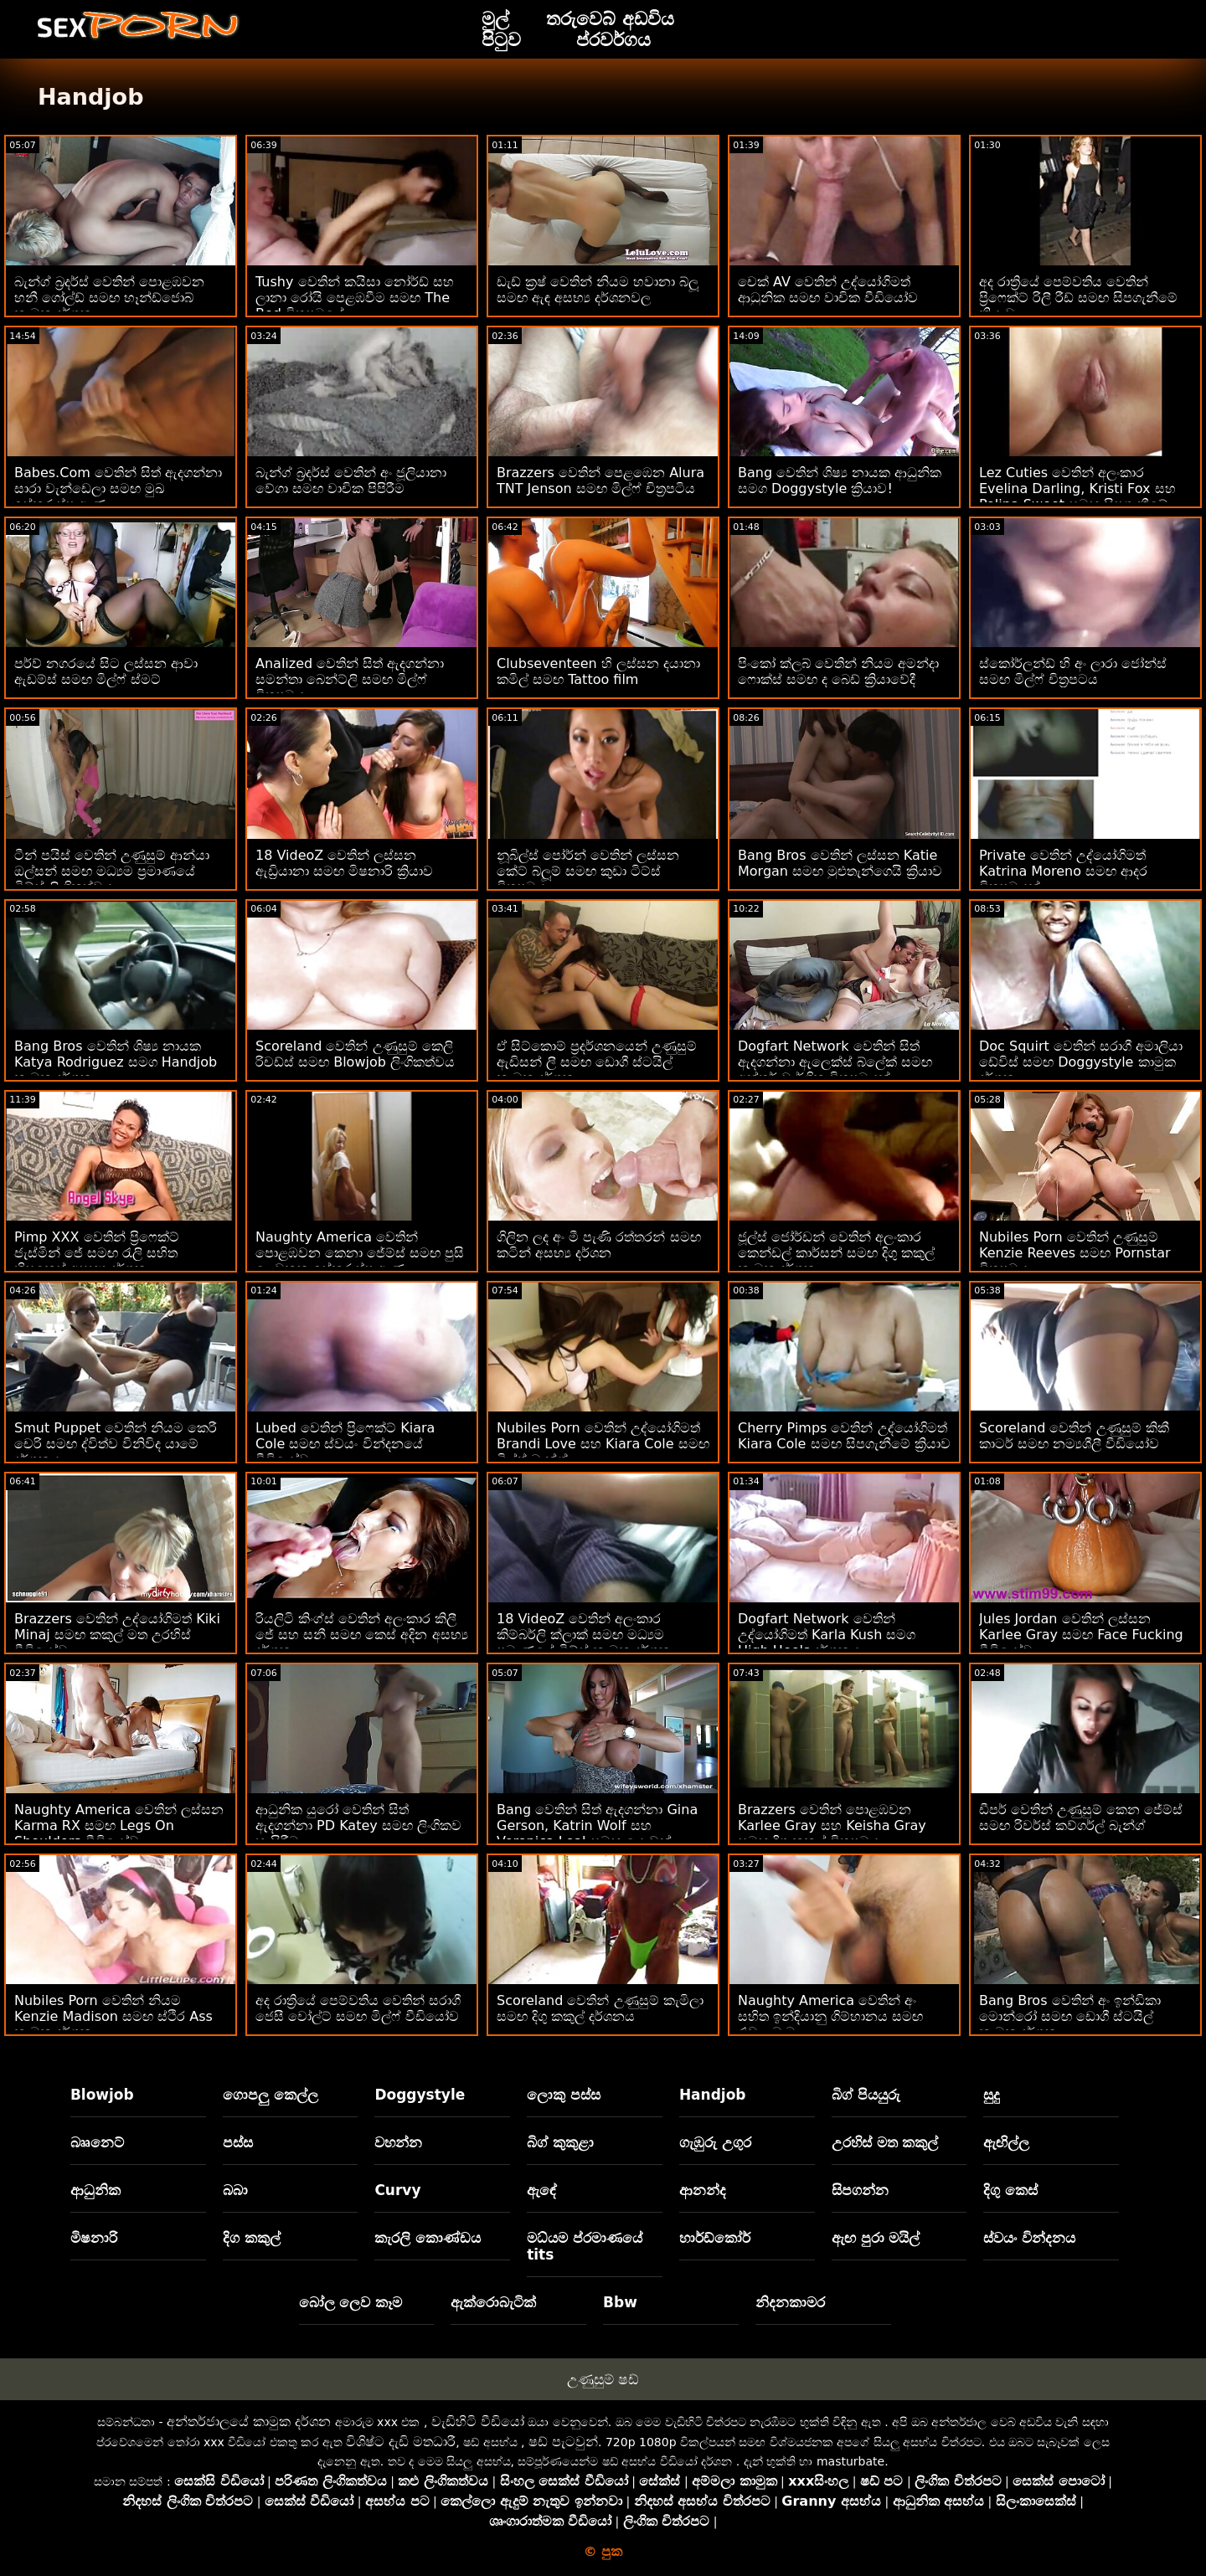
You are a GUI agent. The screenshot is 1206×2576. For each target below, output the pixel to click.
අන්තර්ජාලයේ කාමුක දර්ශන (249, 2421)
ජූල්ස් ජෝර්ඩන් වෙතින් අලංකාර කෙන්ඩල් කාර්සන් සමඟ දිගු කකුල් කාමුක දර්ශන (836, 1253)
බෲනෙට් (97, 2142)
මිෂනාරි (93, 2237)
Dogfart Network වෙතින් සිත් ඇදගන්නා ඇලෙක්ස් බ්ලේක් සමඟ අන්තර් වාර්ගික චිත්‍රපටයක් (835, 1062)
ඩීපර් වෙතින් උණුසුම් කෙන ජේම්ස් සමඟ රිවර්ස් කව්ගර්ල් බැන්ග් (1081, 1817)
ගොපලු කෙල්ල (270, 2094)
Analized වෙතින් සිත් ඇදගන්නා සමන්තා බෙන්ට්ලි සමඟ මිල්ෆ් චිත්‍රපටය (349, 679)
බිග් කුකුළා (560, 2142)
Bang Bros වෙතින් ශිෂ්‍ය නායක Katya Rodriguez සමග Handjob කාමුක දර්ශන (115, 1062)
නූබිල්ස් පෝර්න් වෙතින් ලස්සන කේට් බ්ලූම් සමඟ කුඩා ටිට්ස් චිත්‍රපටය (588, 871)
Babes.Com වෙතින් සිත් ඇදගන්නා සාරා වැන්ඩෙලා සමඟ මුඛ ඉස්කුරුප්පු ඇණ (118, 488)
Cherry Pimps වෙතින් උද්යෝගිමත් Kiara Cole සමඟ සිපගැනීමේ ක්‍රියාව (844, 1436)
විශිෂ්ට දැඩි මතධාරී (401, 2442)
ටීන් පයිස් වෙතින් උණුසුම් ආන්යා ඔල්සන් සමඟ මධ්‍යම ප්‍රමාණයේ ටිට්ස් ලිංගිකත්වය (111, 871)
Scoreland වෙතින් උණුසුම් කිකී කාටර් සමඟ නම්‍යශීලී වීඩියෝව (1074, 1436)
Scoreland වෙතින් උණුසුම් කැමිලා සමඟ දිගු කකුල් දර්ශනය (600, 2008)
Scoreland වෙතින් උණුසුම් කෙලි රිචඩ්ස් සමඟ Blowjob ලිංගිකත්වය (355, 1054)
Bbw (620, 2302)
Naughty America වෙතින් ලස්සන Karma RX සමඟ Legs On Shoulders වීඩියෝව (119, 1825)
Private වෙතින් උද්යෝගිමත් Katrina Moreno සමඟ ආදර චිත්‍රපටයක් (1063, 871)
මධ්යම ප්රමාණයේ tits (584, 2246)
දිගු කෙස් (1010, 2190)
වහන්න (398, 2142)
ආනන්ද (702, 2190)
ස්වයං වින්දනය (1029, 2237)
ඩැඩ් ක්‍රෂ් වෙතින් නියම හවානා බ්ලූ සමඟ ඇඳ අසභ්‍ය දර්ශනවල (597, 290)
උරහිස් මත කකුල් (885, 2142)
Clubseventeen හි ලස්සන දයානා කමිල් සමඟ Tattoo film (598, 671)
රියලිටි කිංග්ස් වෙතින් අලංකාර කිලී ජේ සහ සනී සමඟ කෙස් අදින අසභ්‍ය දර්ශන (361, 1634)
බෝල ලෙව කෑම (351, 2302)
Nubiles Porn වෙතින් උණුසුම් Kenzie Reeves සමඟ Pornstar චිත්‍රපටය (1075, 1253)
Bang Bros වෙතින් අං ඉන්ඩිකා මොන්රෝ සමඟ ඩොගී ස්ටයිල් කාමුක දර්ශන (1070, 2016)
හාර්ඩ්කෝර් (714, 2237)
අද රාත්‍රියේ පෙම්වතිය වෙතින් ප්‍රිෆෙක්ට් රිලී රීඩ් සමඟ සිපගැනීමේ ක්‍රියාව (1078, 297)
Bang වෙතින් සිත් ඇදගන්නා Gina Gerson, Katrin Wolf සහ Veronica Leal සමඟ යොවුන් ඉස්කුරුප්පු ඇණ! (597, 1833)
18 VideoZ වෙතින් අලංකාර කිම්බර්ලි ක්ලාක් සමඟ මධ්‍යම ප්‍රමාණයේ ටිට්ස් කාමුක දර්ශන (584, 1634)
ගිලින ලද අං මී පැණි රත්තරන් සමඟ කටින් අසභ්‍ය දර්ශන (599, 1245)
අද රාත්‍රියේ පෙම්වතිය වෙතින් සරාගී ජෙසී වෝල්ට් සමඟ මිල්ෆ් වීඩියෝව (358, 2008)
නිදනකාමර (790, 2302)
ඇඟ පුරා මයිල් (876, 2237)
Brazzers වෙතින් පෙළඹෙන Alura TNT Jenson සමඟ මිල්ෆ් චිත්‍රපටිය (600, 480)
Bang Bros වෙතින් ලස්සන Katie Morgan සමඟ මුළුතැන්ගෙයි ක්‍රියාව (840, 863)
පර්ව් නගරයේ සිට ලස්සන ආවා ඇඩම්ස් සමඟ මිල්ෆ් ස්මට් (106, 671)
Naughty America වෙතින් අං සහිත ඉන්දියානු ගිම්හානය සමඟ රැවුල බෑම (830, 2016)
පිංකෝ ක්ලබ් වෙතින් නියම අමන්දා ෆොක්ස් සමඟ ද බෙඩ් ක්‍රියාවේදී (838, 671)
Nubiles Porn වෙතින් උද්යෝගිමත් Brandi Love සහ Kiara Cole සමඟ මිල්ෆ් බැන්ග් (603, 1444)
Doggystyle (419, 2094)
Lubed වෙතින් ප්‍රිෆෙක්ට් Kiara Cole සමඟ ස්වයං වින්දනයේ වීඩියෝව (345, 1444)
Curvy (397, 2190)
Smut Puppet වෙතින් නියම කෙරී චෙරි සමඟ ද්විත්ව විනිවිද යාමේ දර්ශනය (115, 1444)
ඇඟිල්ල (1006, 2142)
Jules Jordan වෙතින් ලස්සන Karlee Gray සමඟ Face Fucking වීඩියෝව (1081, 1634)
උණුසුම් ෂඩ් (603, 2379)
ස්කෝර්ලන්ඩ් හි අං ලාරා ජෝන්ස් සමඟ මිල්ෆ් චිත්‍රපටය (1073, 671)
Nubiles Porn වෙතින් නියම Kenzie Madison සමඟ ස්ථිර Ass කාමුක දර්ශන (113, 2016)
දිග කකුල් (252, 2237)
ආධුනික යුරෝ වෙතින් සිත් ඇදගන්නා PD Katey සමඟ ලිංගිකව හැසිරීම (358, 1825)
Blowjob (102, 2094)
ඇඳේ (542, 2190)
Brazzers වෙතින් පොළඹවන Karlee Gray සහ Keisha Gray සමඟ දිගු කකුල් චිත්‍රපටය (832, 1825)
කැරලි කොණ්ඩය (427, 2237)
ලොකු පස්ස (563, 2094)
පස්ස (238, 2142)
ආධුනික (95, 2190)
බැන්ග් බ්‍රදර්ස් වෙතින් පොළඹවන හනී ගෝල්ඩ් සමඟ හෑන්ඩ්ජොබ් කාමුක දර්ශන (109, 297)
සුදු (991, 2094)
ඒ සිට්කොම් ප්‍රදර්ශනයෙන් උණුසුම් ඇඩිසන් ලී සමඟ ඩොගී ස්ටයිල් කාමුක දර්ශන (597, 1062)
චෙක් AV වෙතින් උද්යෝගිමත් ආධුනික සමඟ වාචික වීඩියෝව (828, 290)
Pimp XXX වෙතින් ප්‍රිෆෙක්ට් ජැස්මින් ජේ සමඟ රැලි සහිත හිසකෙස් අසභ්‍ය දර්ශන (96, 1253)
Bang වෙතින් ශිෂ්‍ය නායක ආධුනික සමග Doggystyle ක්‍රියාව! (839, 480)
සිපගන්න (860, 2190)
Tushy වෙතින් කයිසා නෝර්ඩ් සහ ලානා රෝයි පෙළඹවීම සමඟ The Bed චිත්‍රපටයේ (354, 297)
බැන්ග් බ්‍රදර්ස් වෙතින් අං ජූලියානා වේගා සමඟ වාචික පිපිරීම (350, 480)
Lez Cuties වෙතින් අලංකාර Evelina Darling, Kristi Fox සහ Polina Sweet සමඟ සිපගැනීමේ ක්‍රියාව (1077, 496)
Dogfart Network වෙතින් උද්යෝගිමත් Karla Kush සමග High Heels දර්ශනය (826, 1634)
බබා (235, 2190)
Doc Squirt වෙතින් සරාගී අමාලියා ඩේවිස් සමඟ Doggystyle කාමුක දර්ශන (1081, 1062)
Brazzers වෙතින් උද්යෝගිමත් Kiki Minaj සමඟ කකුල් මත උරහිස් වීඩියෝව (117, 1634)
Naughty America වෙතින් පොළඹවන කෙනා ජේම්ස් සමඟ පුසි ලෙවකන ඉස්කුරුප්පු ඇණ (359, 1253)
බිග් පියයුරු (866, 2094)
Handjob (712, 2094)
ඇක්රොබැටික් (493, 2302)
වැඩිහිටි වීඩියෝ (477, 2421)
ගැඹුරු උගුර (715, 2142)
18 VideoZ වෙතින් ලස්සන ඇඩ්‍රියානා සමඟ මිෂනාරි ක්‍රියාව (344, 863)
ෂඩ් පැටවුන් (563, 2442)
